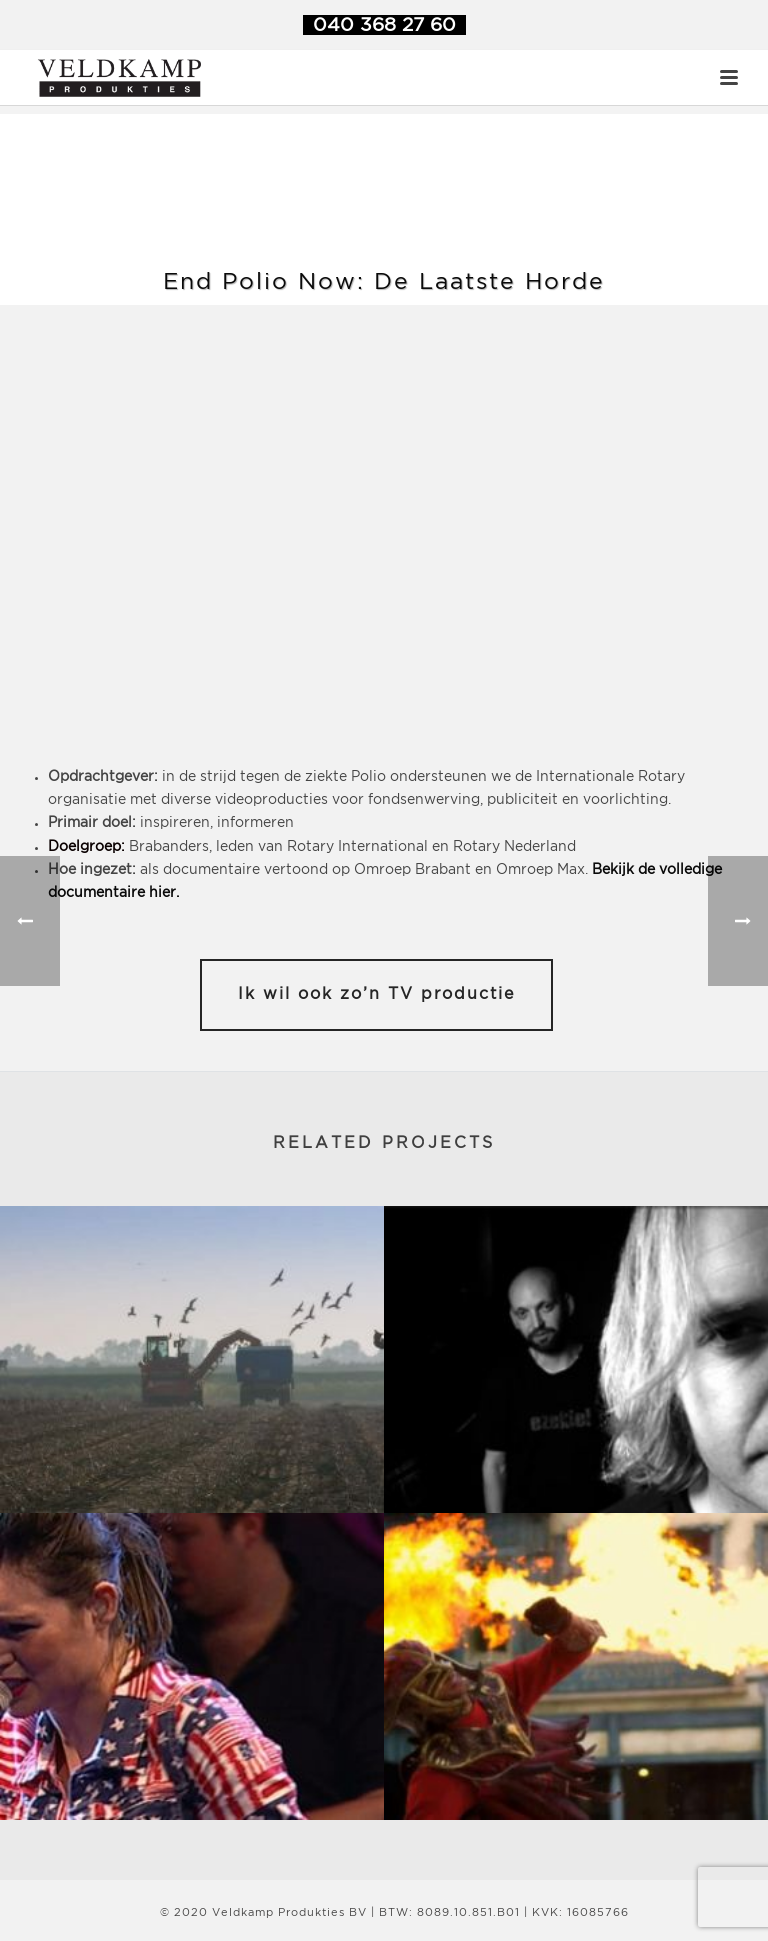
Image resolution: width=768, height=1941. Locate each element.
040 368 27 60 (384, 25)
